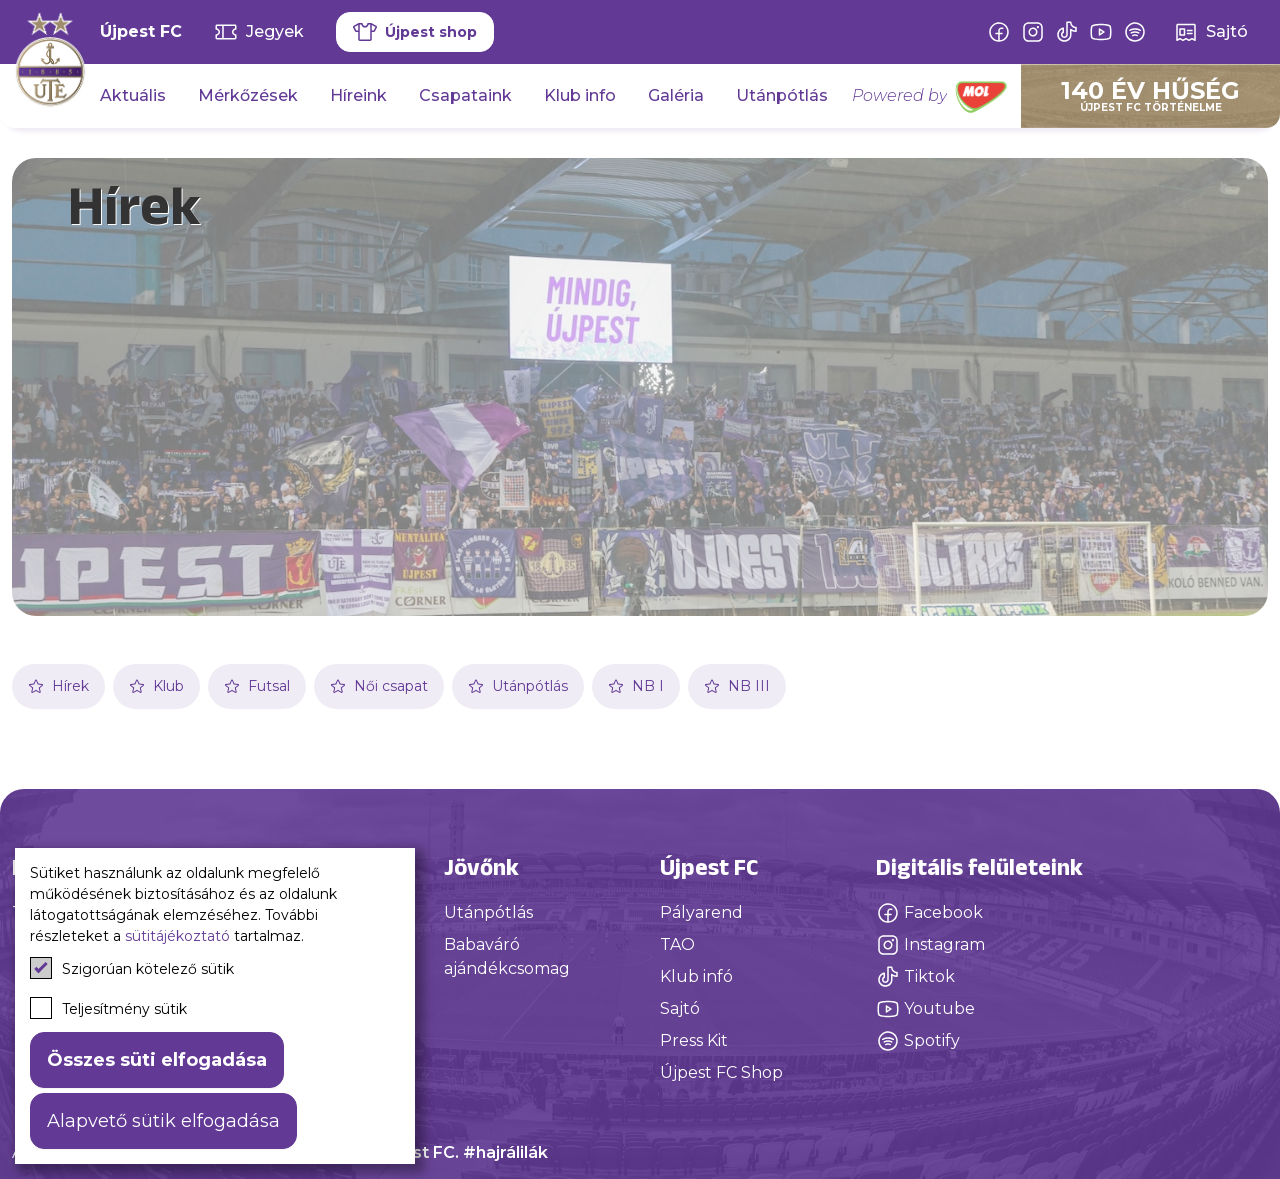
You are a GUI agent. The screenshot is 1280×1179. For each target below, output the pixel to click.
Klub (156, 686)
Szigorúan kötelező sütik (132, 968)
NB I (636, 686)
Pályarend (701, 912)
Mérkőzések (248, 95)
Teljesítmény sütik (108, 1008)
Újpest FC (141, 31)
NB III (737, 686)
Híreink (358, 95)
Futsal (257, 686)
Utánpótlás (782, 95)
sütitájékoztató (177, 936)
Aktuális (133, 95)
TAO (677, 944)
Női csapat (379, 686)
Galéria (676, 95)
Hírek (58, 686)
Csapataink (465, 95)
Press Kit (694, 1040)
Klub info (580, 95)
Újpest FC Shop (721, 1072)
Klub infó (696, 976)
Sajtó (680, 1008)
